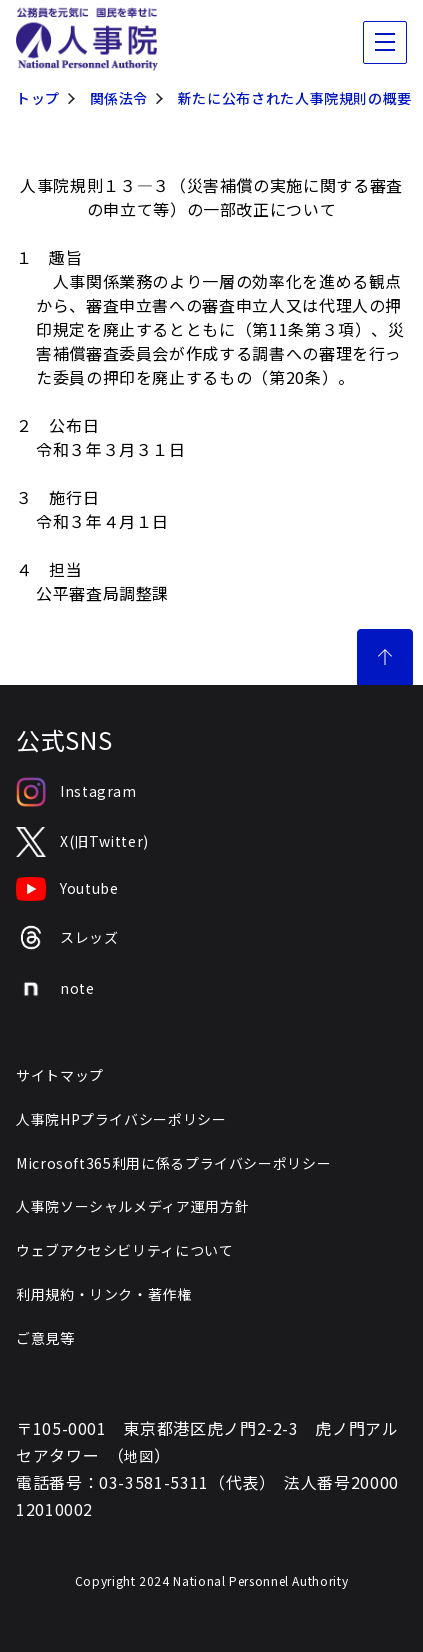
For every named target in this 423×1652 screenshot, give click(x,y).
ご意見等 (45, 1338)
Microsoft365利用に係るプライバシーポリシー (173, 1163)
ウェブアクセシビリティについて (125, 1250)
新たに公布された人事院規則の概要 (295, 98)
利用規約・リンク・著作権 (104, 1294)
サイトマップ (60, 1075)
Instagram (76, 792)
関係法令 (119, 98)
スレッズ (67, 937)
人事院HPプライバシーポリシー (121, 1119)
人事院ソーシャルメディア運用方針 (132, 1206)
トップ (38, 98)
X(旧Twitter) (82, 842)
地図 (138, 1456)
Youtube (67, 889)
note (55, 989)
